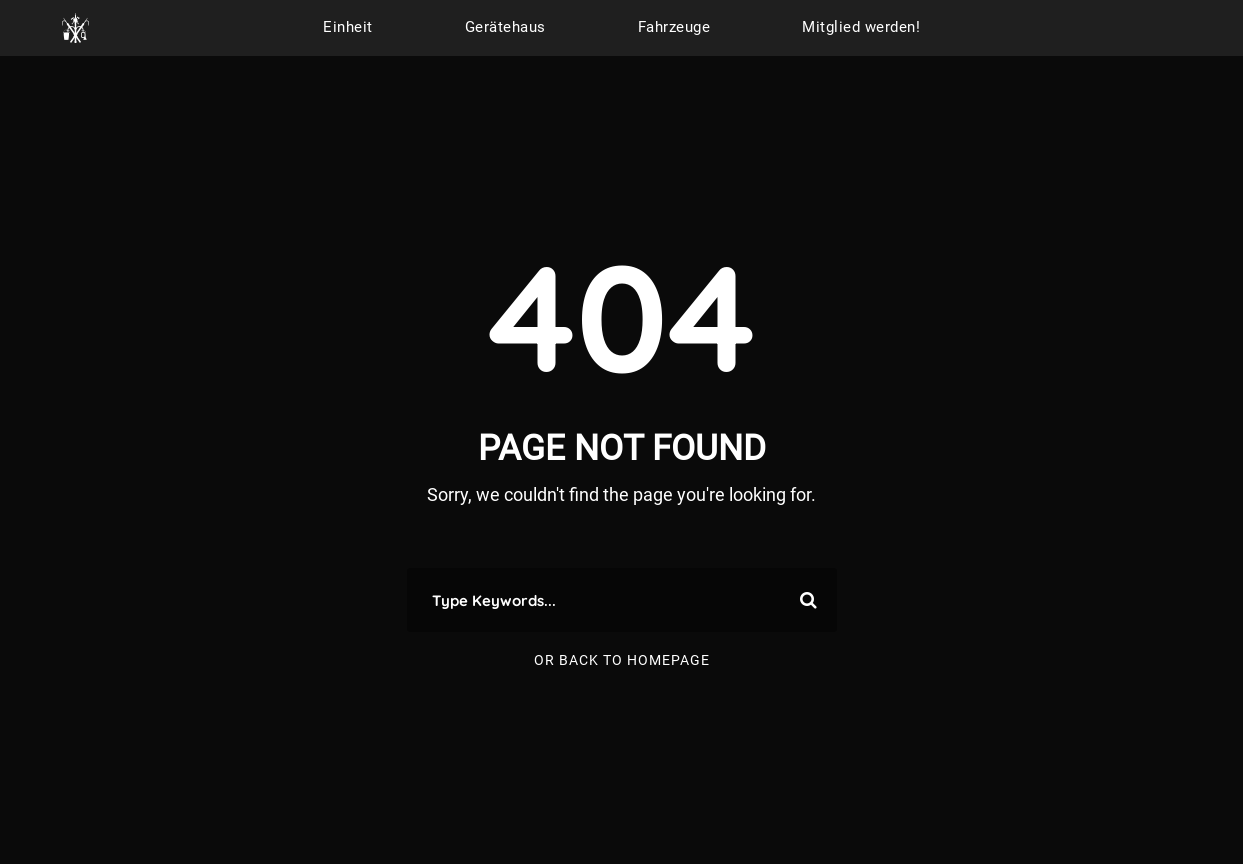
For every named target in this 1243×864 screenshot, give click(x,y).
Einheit (348, 27)
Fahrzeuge (674, 27)
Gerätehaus (505, 27)
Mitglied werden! (861, 27)
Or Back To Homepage (622, 660)
